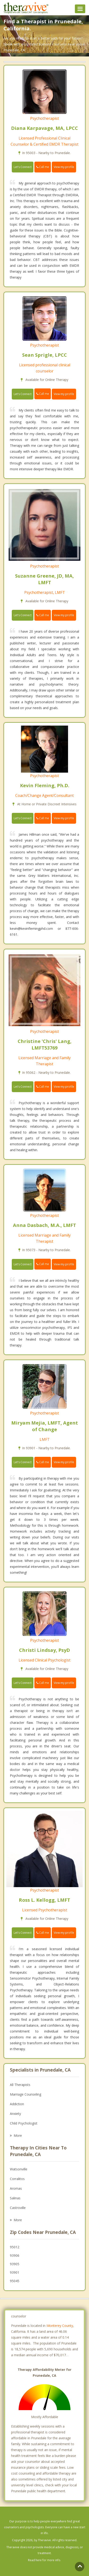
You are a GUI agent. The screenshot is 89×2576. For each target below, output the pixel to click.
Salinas (15, 2198)
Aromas (16, 2188)
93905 (14, 2264)
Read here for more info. (44, 2560)
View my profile (64, 167)
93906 (14, 2255)
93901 (14, 2272)
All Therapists (20, 2084)
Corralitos (17, 2179)
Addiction (17, 2104)
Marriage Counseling (25, 2094)
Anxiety (15, 2113)
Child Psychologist (23, 2123)
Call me (42, 167)
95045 (14, 2281)
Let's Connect (23, 167)
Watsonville (18, 2169)
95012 (14, 2247)
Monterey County (59, 2325)
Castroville (18, 2207)
